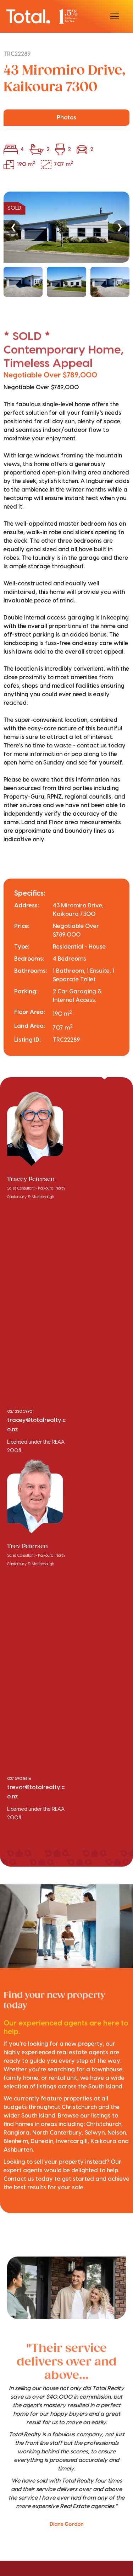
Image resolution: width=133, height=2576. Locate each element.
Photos (66, 117)
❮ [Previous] (13, 226)
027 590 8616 (19, 1779)
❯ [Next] (119, 226)
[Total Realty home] (41, 16)
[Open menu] (114, 16)
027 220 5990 (19, 1411)
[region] (66, 244)
